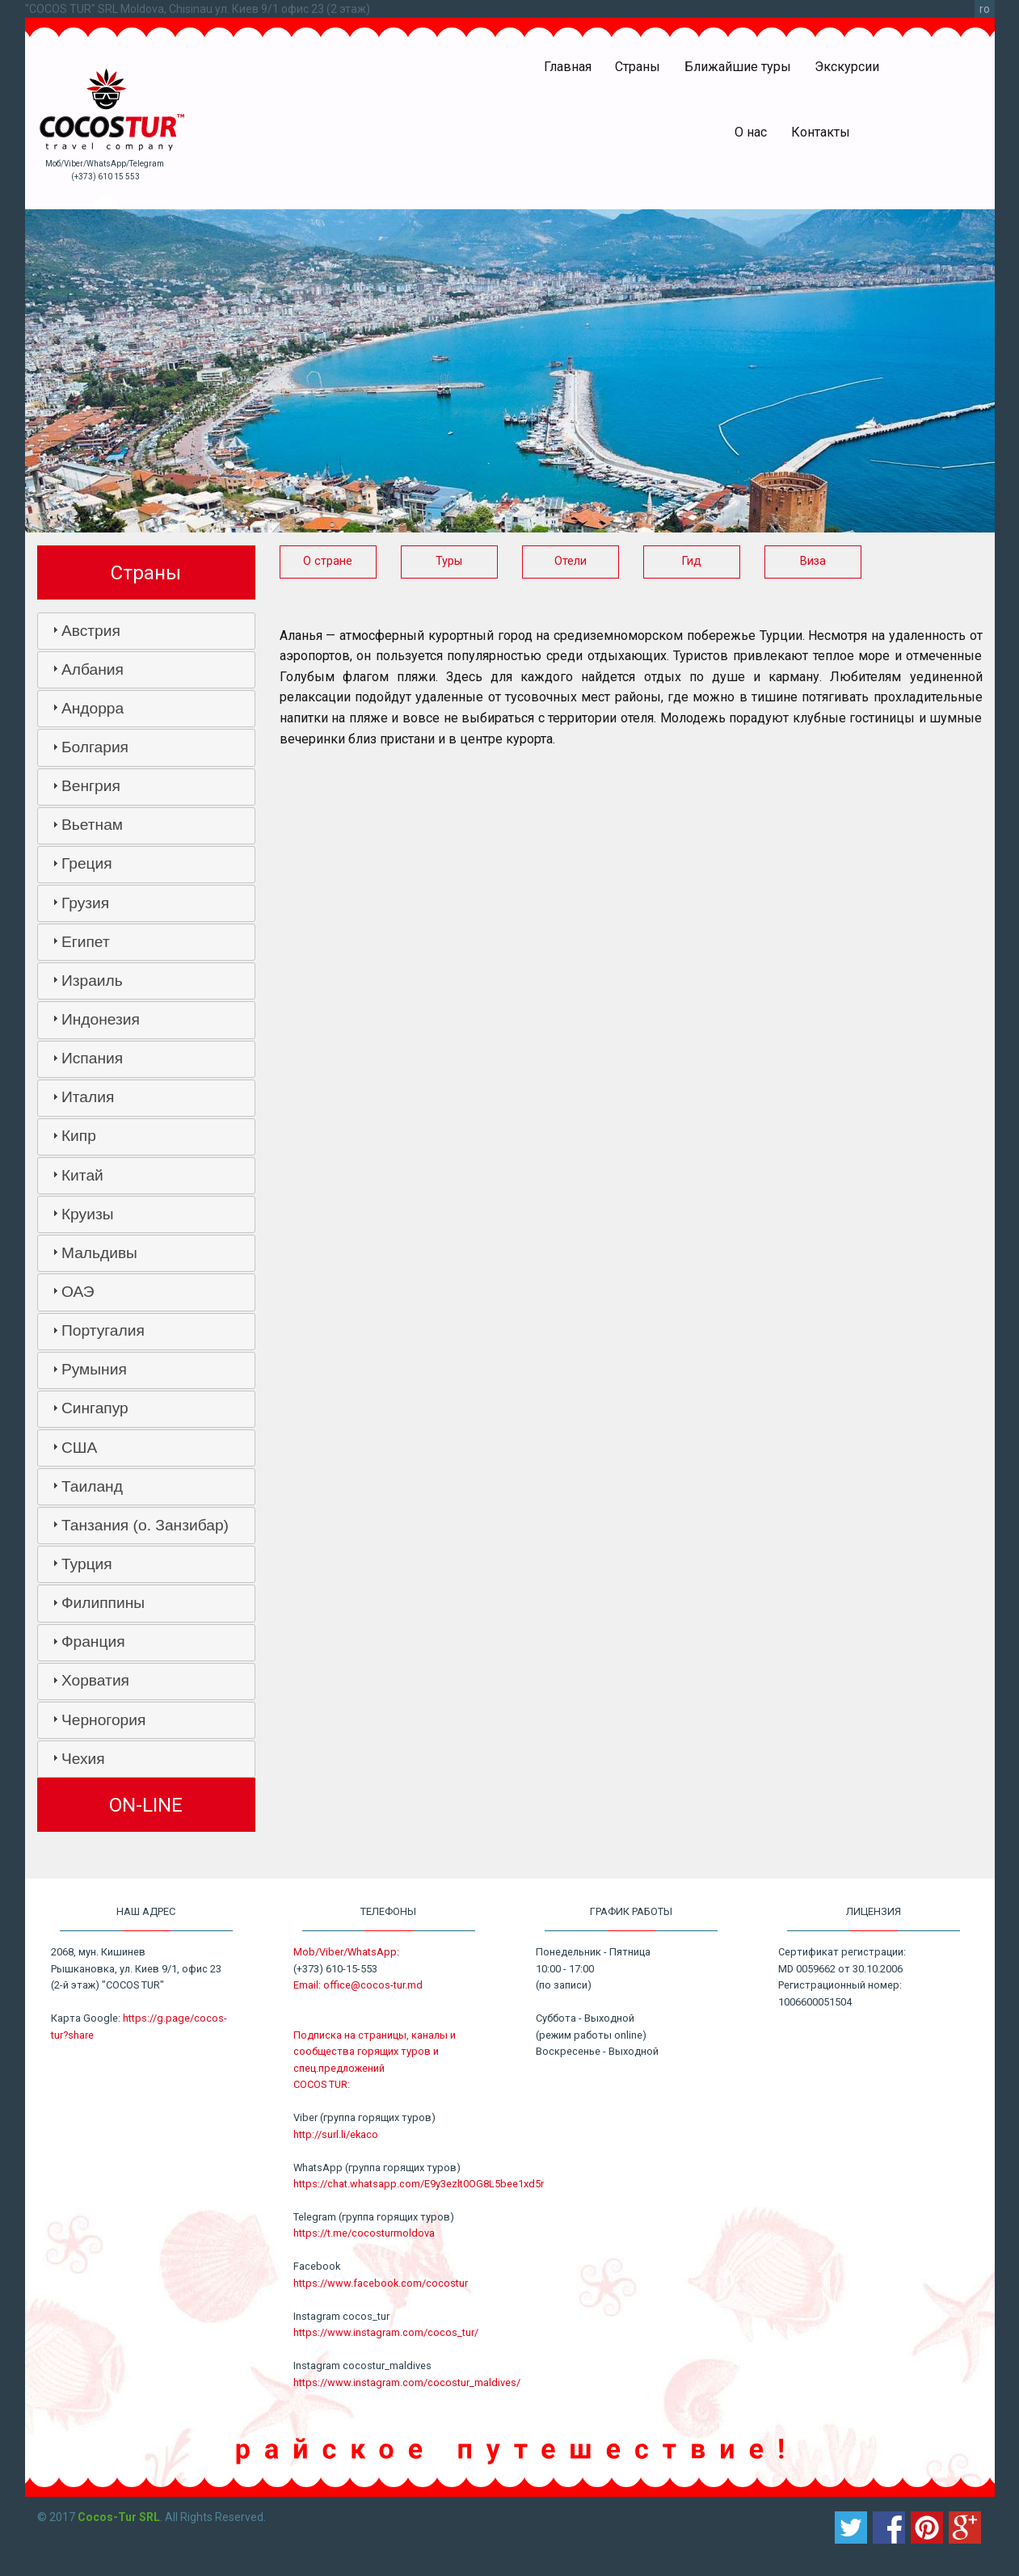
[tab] (146, 631)
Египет (85, 941)
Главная (568, 66)
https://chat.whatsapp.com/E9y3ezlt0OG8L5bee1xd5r (418, 2184)
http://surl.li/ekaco (335, 2134)
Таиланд (92, 1486)
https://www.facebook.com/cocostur (380, 2283)
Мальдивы (99, 1252)
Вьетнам (92, 824)
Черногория (103, 1719)
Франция (93, 1641)
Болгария (94, 747)
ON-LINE (146, 1805)
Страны (637, 66)
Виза (813, 561)
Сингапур (94, 1408)
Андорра (92, 708)
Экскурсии (847, 66)
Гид (691, 561)
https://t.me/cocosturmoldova (364, 2233)
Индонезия (100, 1019)
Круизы (87, 1214)
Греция (86, 863)
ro (984, 8)
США (79, 1447)
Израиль (92, 980)
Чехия (83, 1758)
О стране (327, 561)
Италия (87, 1096)
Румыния (94, 1369)
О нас (751, 132)
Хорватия (95, 1680)
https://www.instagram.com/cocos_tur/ (385, 2332)
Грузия (85, 902)
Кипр (78, 1135)
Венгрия (90, 785)
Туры (449, 561)
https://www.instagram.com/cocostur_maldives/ (406, 2382)
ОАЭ (78, 1291)
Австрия (90, 630)
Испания (92, 1058)
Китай (82, 1175)
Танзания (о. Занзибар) (145, 1525)
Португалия (103, 1330)
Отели (570, 561)
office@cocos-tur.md (373, 1985)
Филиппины (103, 1602)
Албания (92, 669)
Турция (86, 1563)
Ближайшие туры (737, 66)
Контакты (820, 132)
